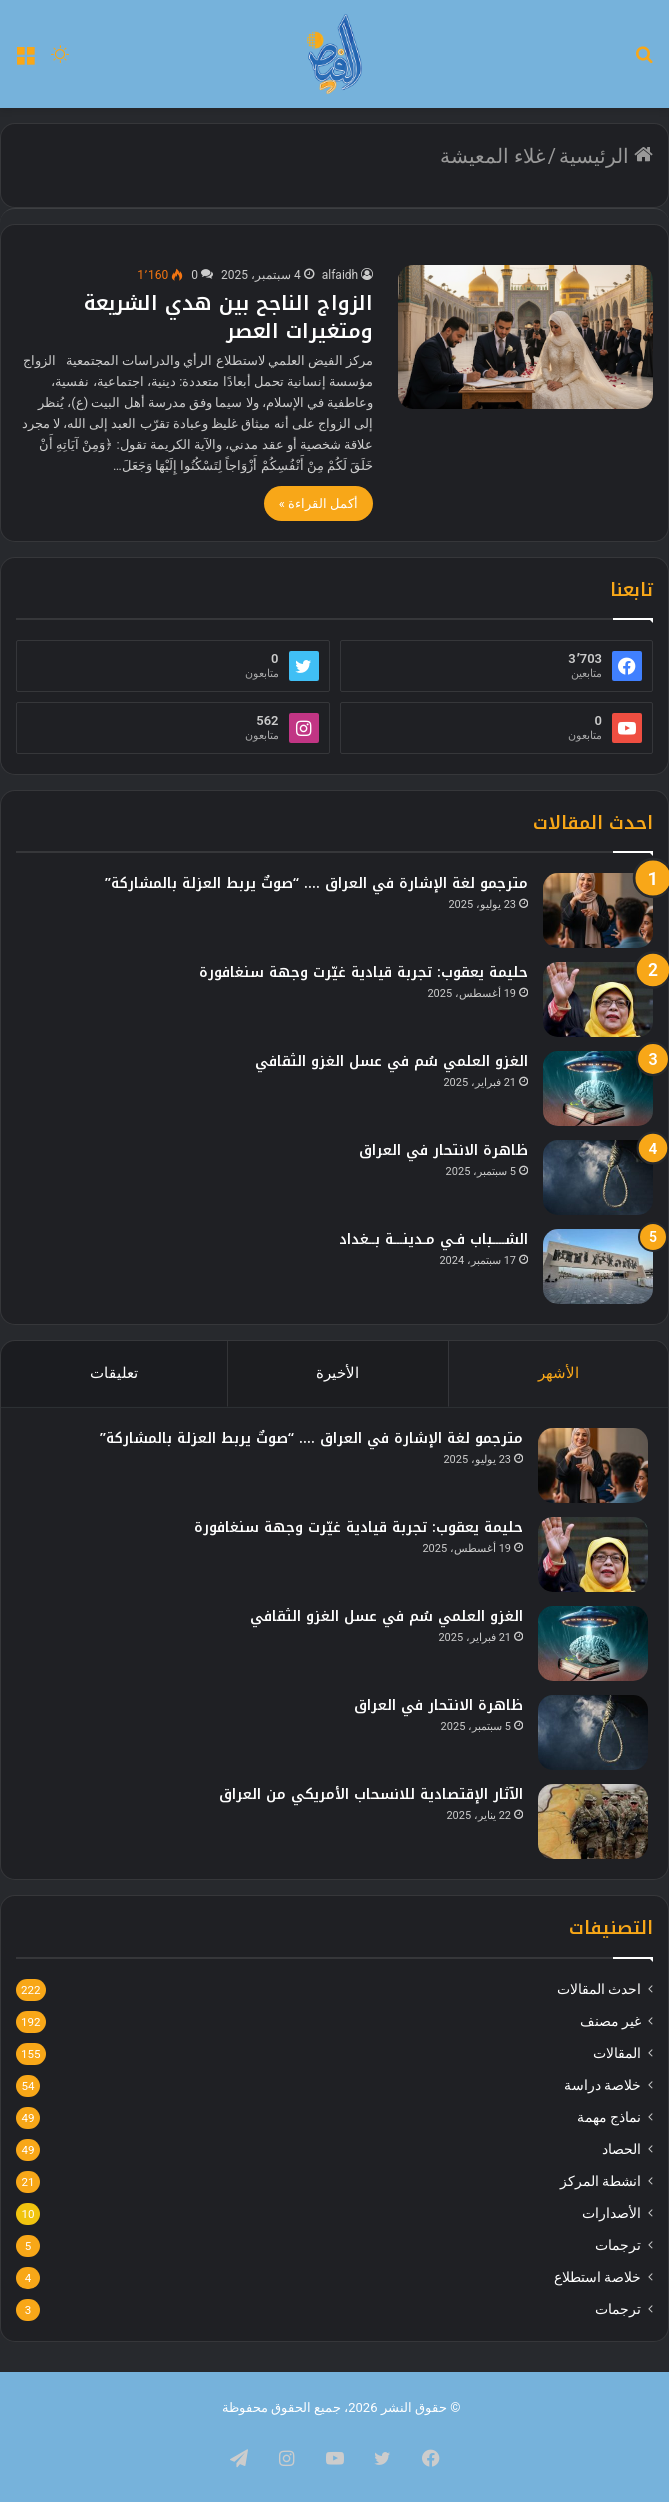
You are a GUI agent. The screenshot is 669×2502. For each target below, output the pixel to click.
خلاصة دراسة (602, 2085)
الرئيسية (606, 156)
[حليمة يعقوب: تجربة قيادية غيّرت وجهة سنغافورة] (598, 999)
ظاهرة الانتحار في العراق (443, 1150)
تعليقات (114, 1373)
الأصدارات (611, 2213)
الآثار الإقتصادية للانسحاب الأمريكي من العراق (371, 1794)
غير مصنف (610, 2021)
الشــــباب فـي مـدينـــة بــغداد (433, 1239)
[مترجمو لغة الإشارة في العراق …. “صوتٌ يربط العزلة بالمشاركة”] (598, 910)
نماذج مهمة (609, 2117)
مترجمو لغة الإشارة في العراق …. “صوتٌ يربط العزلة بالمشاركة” (316, 883)
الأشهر (558, 1373)
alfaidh (340, 275)
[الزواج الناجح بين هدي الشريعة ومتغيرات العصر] (525, 337)
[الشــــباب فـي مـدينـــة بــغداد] (598, 1266)
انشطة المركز (600, 2181)
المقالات (617, 2053)
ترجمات (618, 2245)
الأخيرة (337, 1373)
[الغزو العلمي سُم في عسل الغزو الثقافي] (598, 1088)
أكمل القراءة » (319, 503)
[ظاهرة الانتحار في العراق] (598, 1177)
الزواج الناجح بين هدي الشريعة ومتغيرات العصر (228, 317)
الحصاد (621, 2149)
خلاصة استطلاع (597, 2277)
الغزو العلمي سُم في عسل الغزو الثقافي (391, 1061)
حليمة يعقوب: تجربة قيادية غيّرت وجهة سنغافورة (363, 972)
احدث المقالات (599, 1989)
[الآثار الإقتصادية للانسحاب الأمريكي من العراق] (593, 1821)
